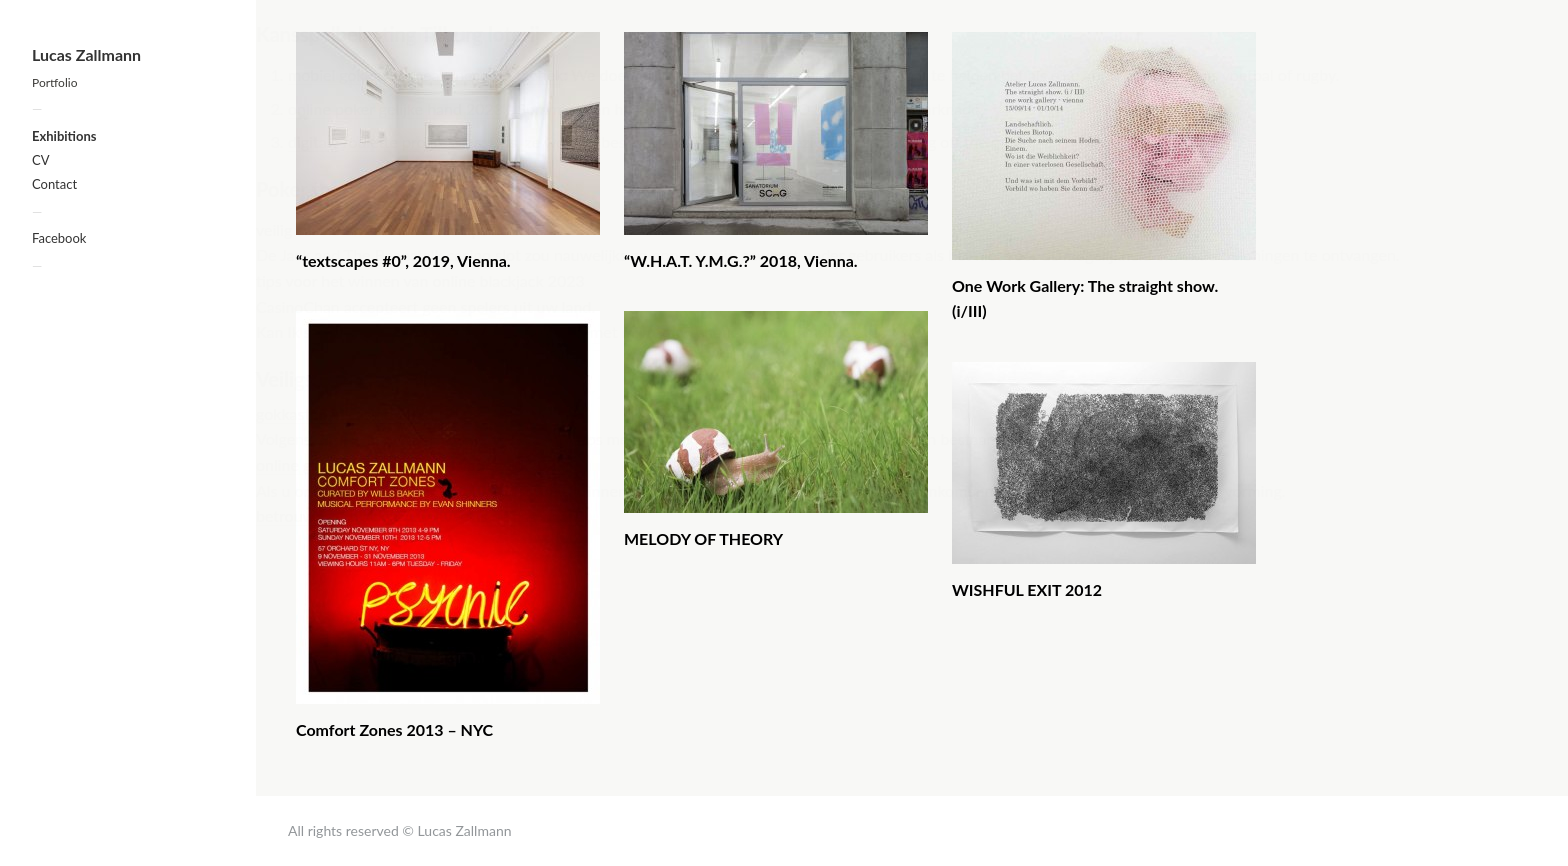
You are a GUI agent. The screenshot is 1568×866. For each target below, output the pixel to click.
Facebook (59, 238)
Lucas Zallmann (86, 55)
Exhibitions (64, 136)
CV (41, 160)
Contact (54, 184)
